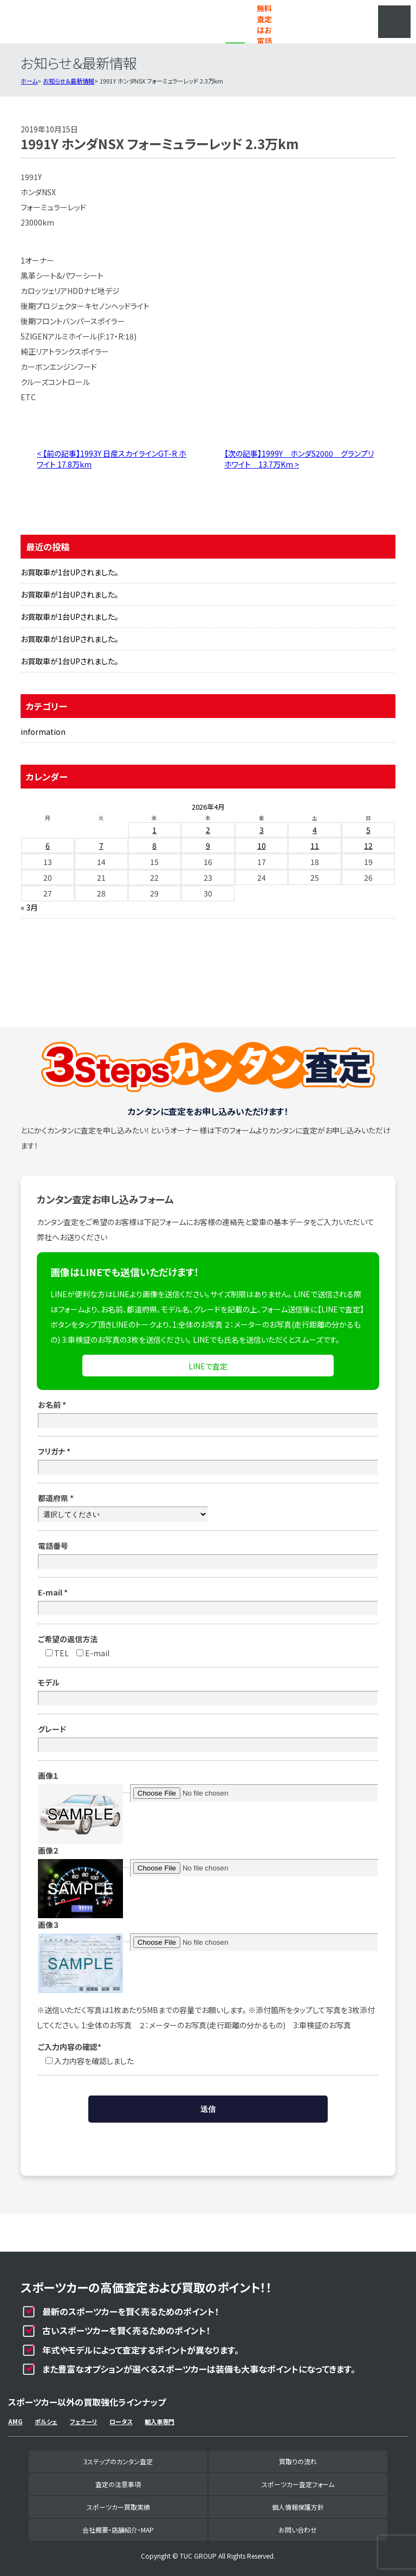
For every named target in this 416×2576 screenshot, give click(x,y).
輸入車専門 (159, 2421)
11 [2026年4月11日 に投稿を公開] (314, 845)
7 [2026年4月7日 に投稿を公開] (101, 845)
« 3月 (29, 907)
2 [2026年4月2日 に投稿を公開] (208, 829)
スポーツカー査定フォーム (298, 2484)
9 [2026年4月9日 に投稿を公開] (208, 845)
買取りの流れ (298, 2461)
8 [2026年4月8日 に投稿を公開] (154, 845)
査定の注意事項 (118, 2484)
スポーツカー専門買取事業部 (75, 21)
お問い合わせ (297, 2529)
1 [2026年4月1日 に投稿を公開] (154, 829)
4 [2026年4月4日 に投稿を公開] (315, 829)
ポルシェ (46, 2421)
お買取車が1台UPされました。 (70, 572)
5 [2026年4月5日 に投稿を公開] (368, 829)
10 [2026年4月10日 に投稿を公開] (261, 845)
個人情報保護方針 (298, 2506)
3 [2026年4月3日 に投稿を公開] (261, 829)
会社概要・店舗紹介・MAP (118, 2529)
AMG (15, 2421)
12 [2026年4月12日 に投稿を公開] (368, 845)
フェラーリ (83, 2421)
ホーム (29, 80)
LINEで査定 (207, 1366)
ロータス (120, 2421)
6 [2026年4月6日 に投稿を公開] (48, 845)
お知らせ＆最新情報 (68, 80)
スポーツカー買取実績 (118, 2506)
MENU (394, 21)
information (43, 731)
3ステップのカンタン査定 (118, 2461)
